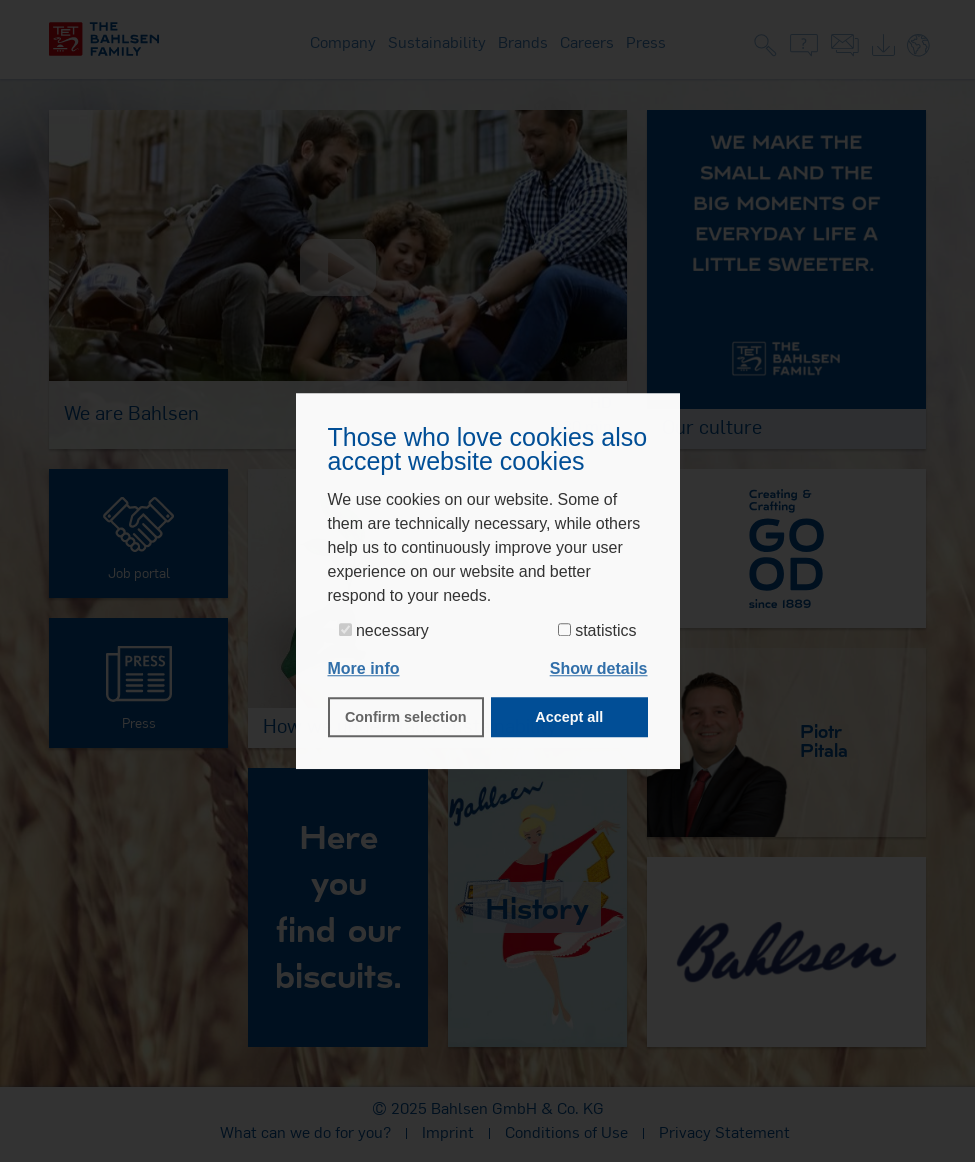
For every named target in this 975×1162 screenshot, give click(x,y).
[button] (599, 669)
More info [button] (364, 668)
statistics (597, 630)
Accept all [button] (569, 717)
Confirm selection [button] (406, 717)
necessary (384, 630)
